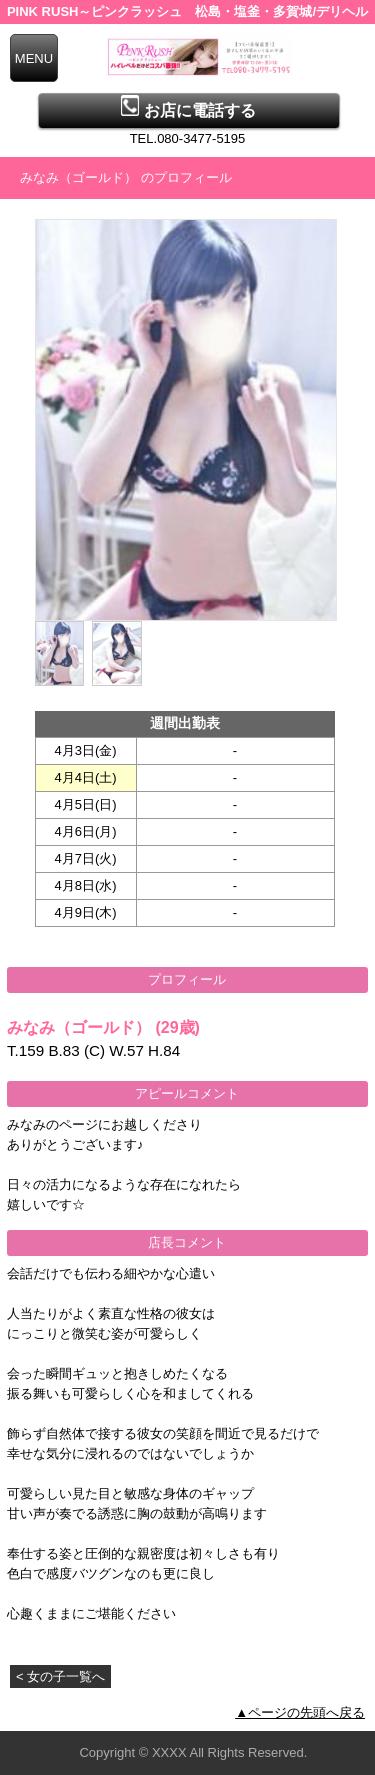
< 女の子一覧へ (60, 1676)
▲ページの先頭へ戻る (300, 1712)
